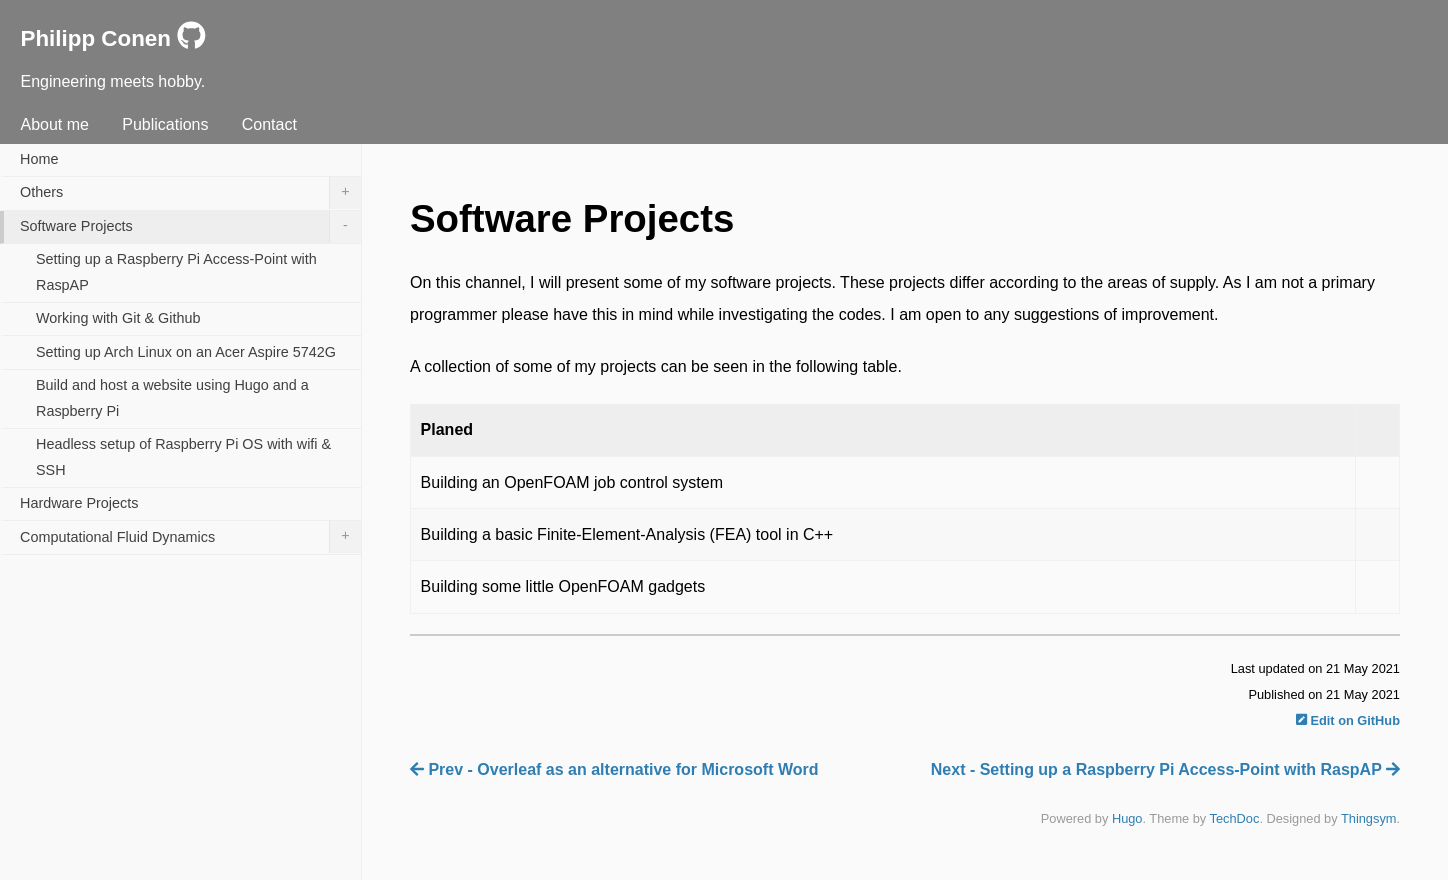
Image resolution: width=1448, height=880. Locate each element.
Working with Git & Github (118, 318)
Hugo (1127, 818)
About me (54, 124)
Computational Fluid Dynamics (190, 537)
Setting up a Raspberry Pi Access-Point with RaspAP (176, 272)
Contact (269, 124)
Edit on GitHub (1348, 720)
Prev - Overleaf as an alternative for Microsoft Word (614, 769)
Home (39, 159)
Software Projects (190, 227)
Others (190, 193)
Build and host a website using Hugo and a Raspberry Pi (172, 398)
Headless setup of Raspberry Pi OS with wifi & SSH (183, 457)
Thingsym (1368, 818)
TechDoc (1235, 818)
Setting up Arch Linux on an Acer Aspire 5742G (186, 352)
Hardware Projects (79, 503)
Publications (165, 124)
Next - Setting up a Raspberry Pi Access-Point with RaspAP (1165, 769)
